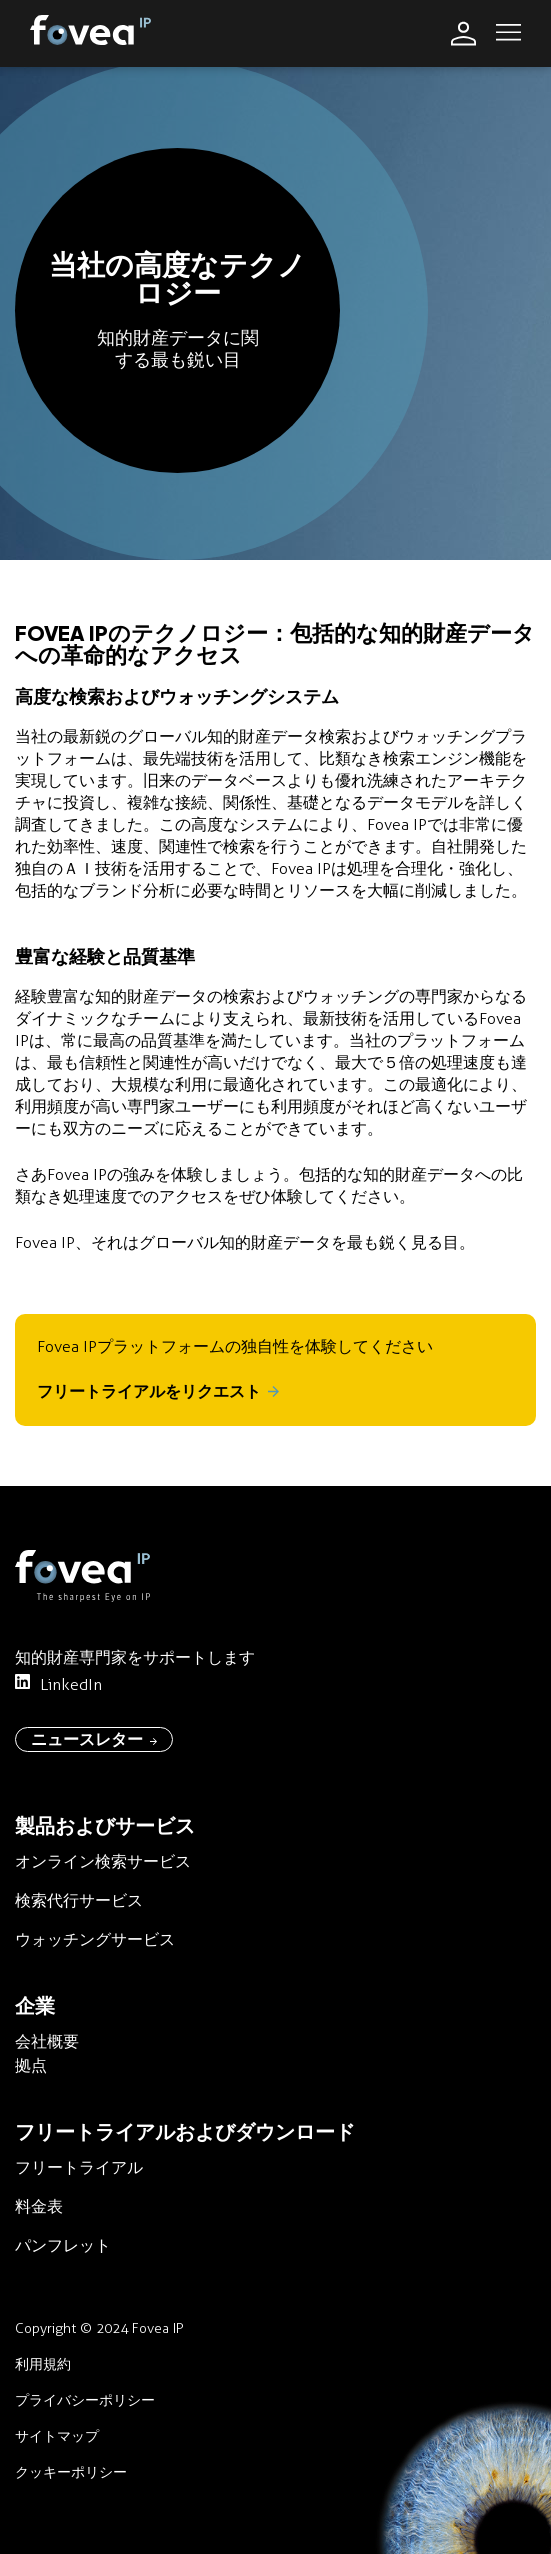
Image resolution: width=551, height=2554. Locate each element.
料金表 (39, 2206)
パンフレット (63, 2245)
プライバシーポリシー (85, 2400)
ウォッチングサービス (95, 1939)
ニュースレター (94, 1739)
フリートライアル (79, 2167)
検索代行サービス (79, 1900)
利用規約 (43, 2364)
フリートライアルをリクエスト (158, 1391)
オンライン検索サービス (103, 1861)
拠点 (31, 2065)
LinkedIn (58, 1683)
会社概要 (47, 2041)
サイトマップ (57, 2436)
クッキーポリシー (71, 2472)
